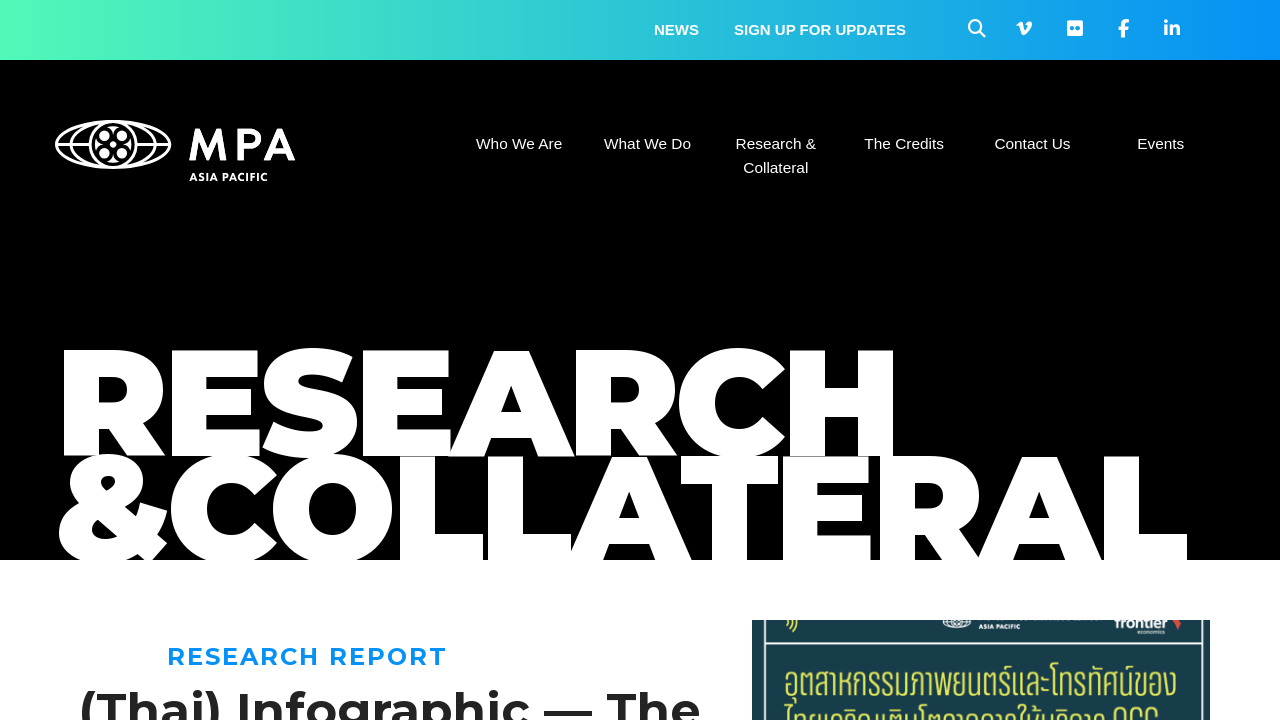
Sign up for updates (820, 29)
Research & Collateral (776, 155)
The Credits (904, 143)
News (676, 29)
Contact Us (1032, 143)
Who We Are (519, 143)
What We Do (647, 143)
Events (1160, 143)
